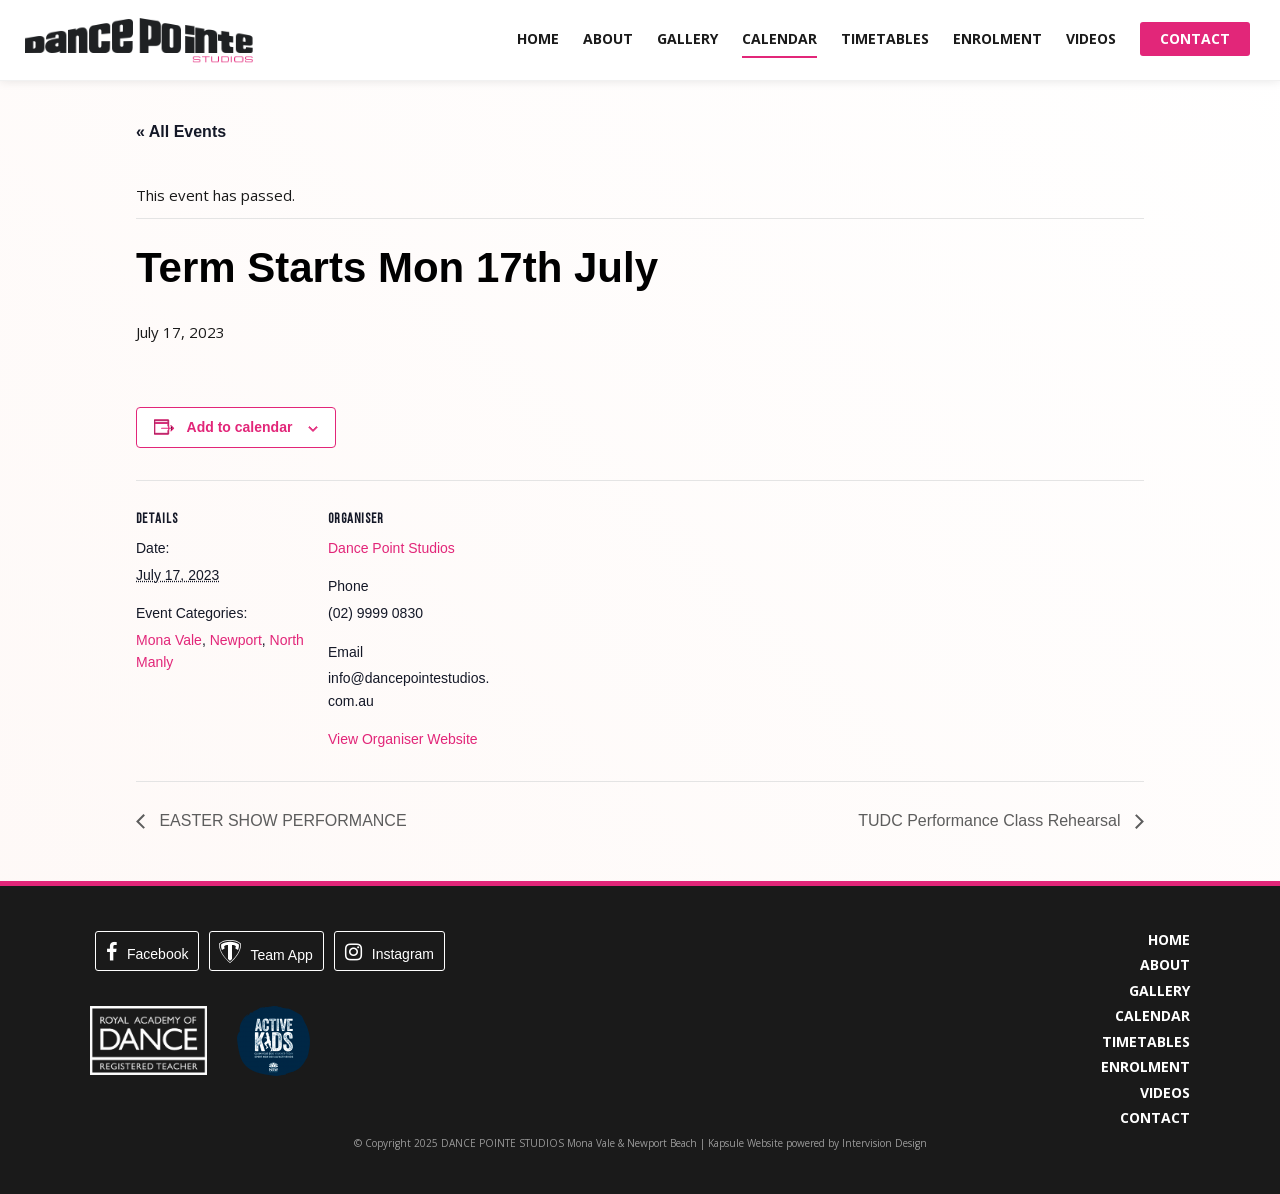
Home (538, 38)
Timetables (885, 38)
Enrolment (997, 38)
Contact (1195, 38)
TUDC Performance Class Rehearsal (991, 820)
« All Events (181, 131)
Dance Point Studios (391, 548)
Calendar (779, 38)
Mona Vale (169, 640)
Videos (1091, 38)
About (608, 38)
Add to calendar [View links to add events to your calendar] (240, 427)
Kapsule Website (745, 1143)
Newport (236, 640)
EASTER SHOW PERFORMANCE (281, 820)
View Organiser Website (403, 739)
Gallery (687, 38)
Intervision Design (884, 1143)
